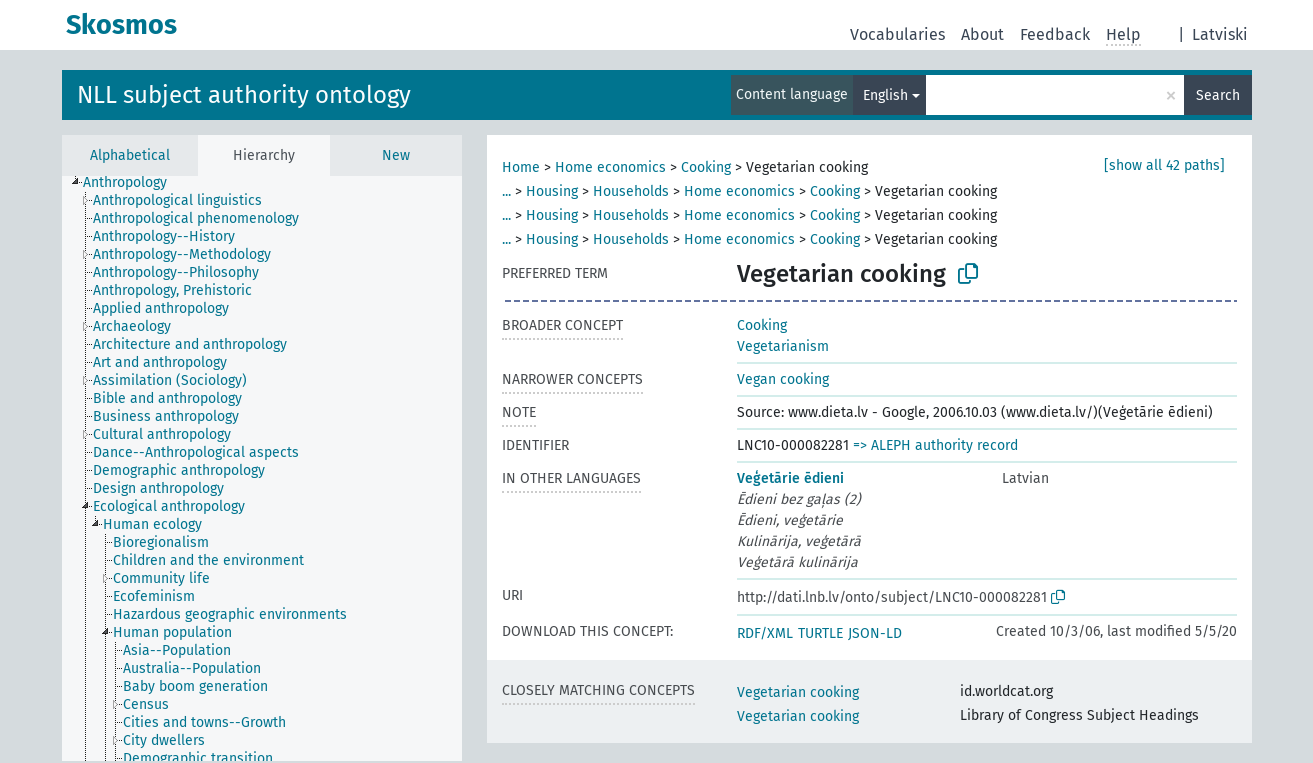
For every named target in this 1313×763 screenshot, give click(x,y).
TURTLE (820, 633)
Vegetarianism (783, 346)
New (396, 155)
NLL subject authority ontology (244, 95)
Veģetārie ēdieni (790, 478)
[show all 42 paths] (1164, 165)
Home (521, 167)
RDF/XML (765, 633)
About (982, 34)
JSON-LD (875, 633)
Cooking (706, 167)
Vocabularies (897, 34)
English (885, 95)
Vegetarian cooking (798, 692)
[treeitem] (133, 183)
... (506, 191)
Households (631, 191)
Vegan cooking (783, 379)
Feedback (1055, 34)
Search (1218, 95)
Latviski (1220, 34)
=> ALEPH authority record (935, 445)
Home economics (610, 167)
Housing (552, 191)
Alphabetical (130, 155)
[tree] (262, 468)
